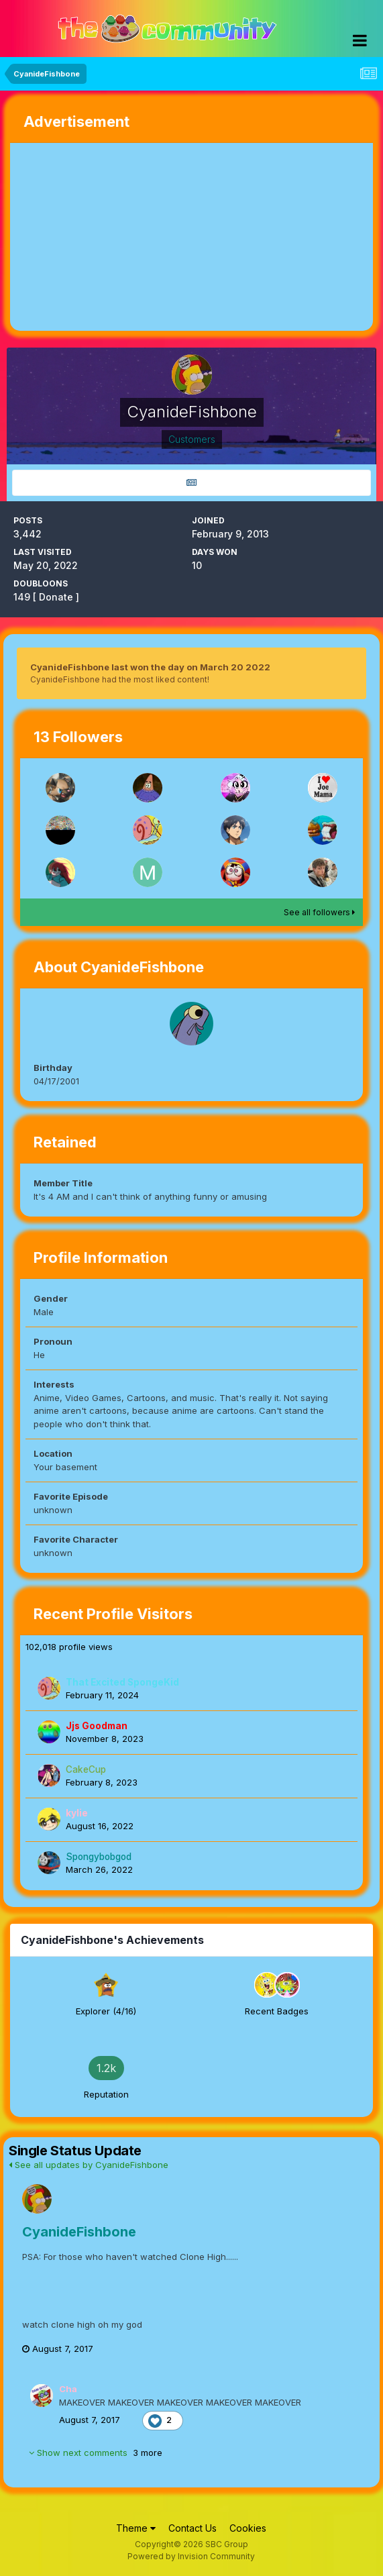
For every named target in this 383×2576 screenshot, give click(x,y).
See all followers (319, 912)
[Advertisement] (167, 237)
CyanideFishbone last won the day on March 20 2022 (150, 667)
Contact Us (192, 2528)
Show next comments (95, 2452)
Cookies (247, 2528)
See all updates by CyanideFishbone (88, 2164)
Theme (136, 2528)
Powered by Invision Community (191, 2556)
